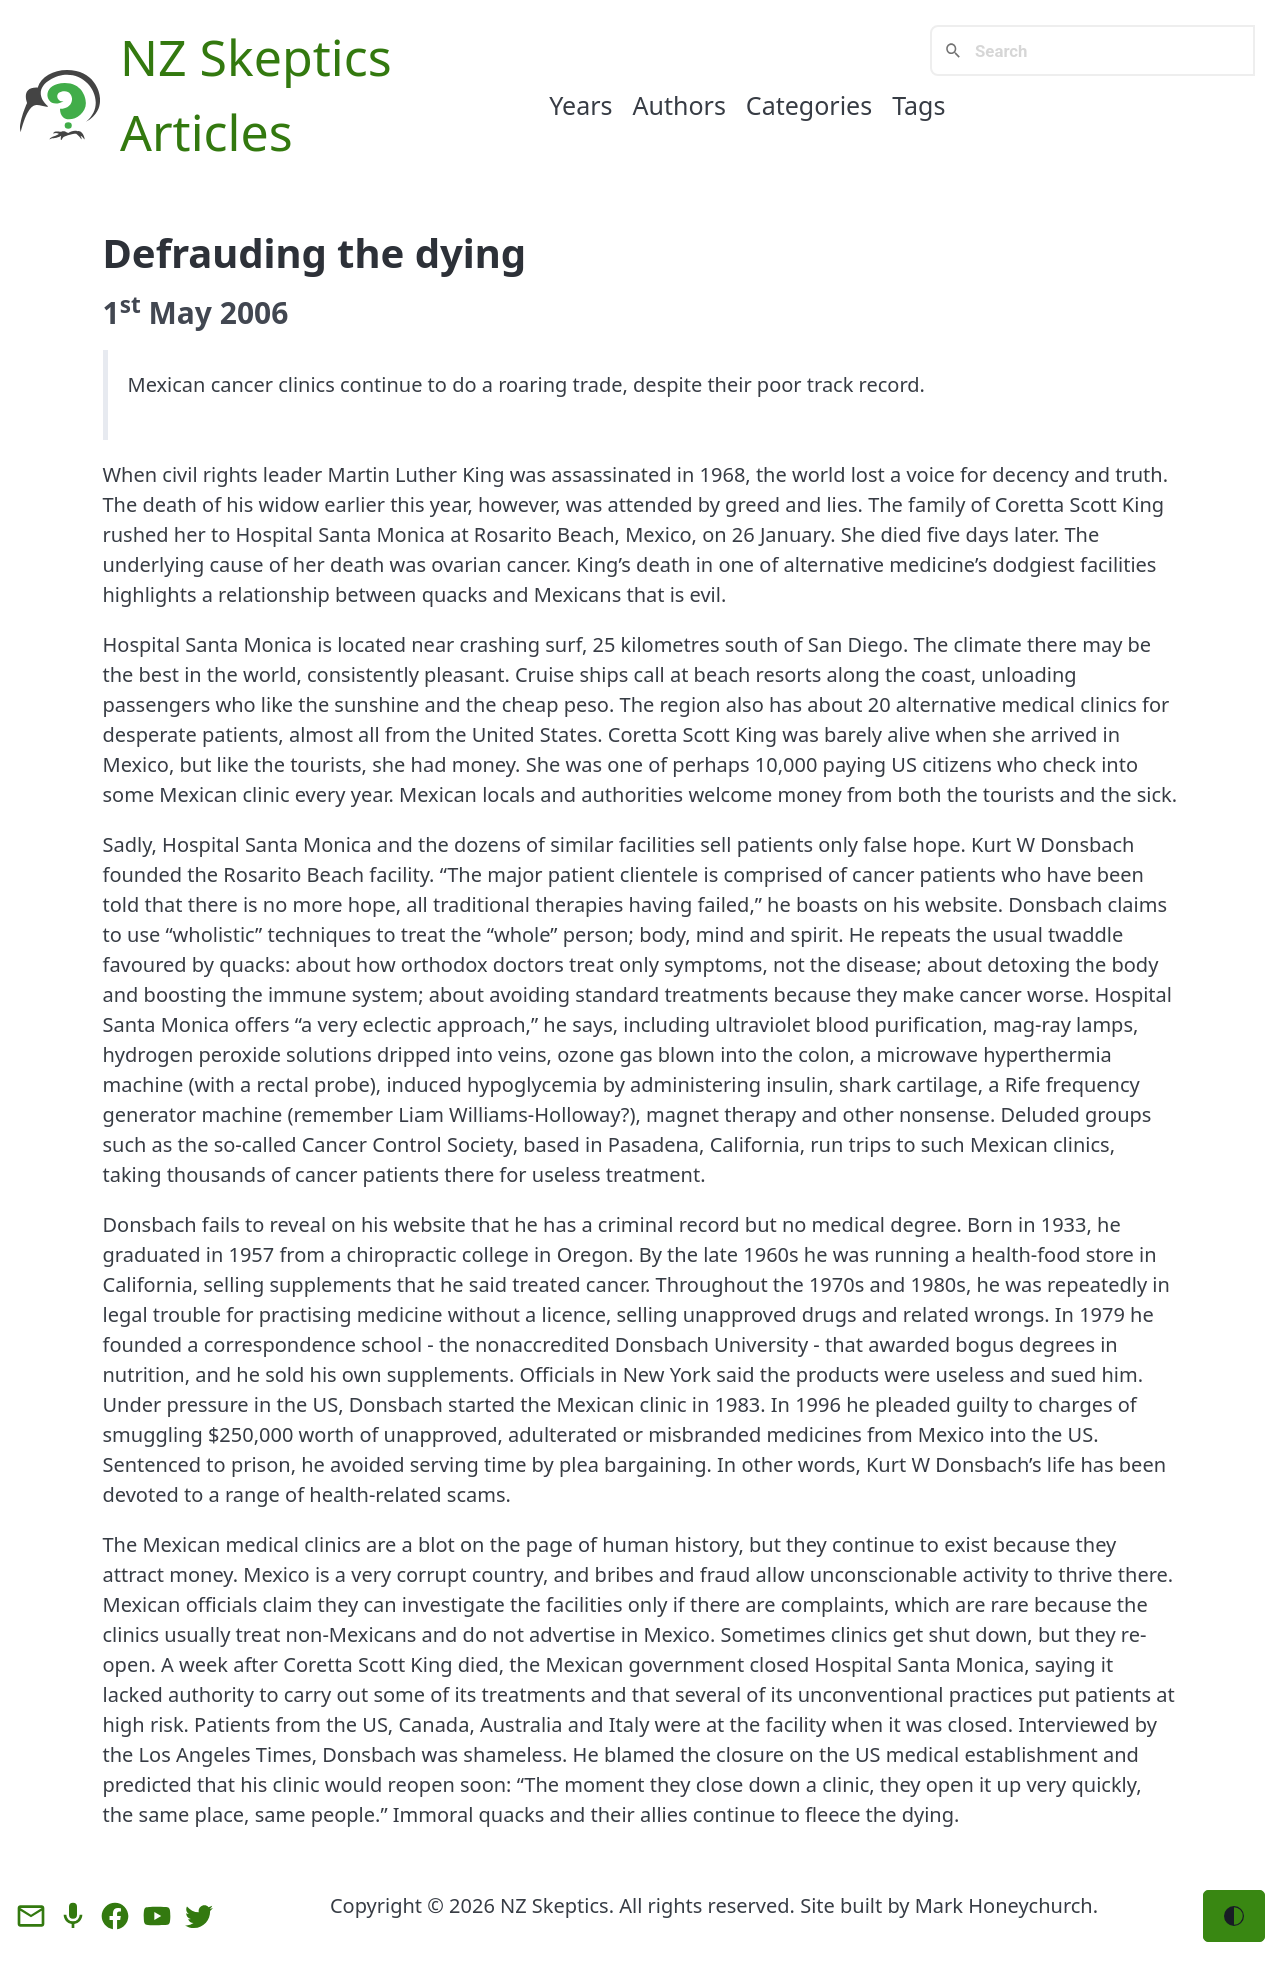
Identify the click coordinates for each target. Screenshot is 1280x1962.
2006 (254, 312)
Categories (809, 105)
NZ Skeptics (256, 57)
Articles (206, 132)
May (180, 312)
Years (580, 105)
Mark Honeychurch (1004, 1905)
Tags (918, 105)
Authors (679, 105)
